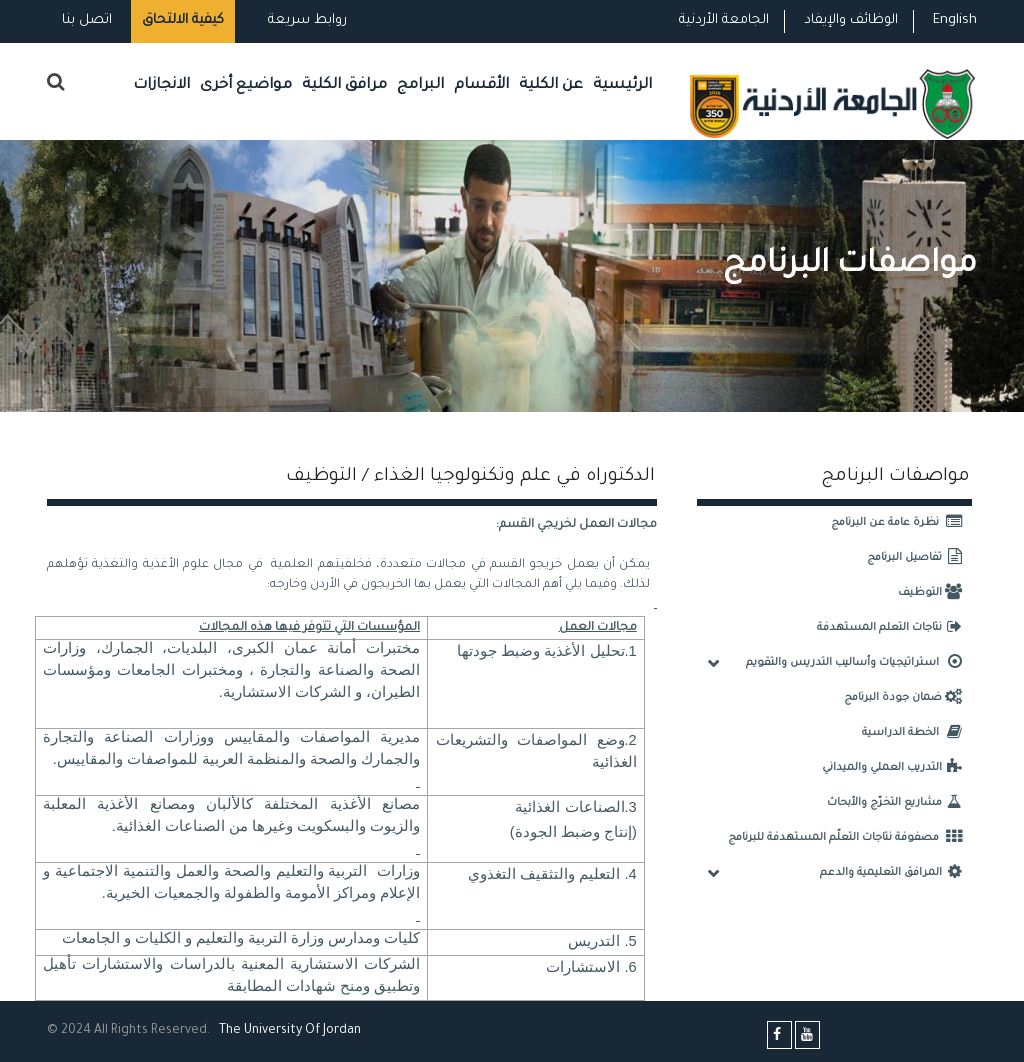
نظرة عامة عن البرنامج (901, 523)
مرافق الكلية (344, 85)
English (955, 20)
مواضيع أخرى (246, 85)
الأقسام (481, 85)
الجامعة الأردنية (724, 20)
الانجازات (161, 85)
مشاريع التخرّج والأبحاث (899, 803)
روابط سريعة (305, 20)
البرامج (420, 85)
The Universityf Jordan (290, 1031)
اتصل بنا (87, 20)
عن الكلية (551, 85)
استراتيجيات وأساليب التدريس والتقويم (859, 663)
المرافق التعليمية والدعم (896, 873)
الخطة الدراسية (917, 733)
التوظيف (935, 593)
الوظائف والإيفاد (851, 20)
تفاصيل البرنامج (919, 558)
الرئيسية (622, 85)
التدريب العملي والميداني (897, 768)
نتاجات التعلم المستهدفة (894, 628)
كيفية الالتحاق (183, 20)
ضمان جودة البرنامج (908, 698)
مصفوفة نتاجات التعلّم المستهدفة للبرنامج (850, 838)
